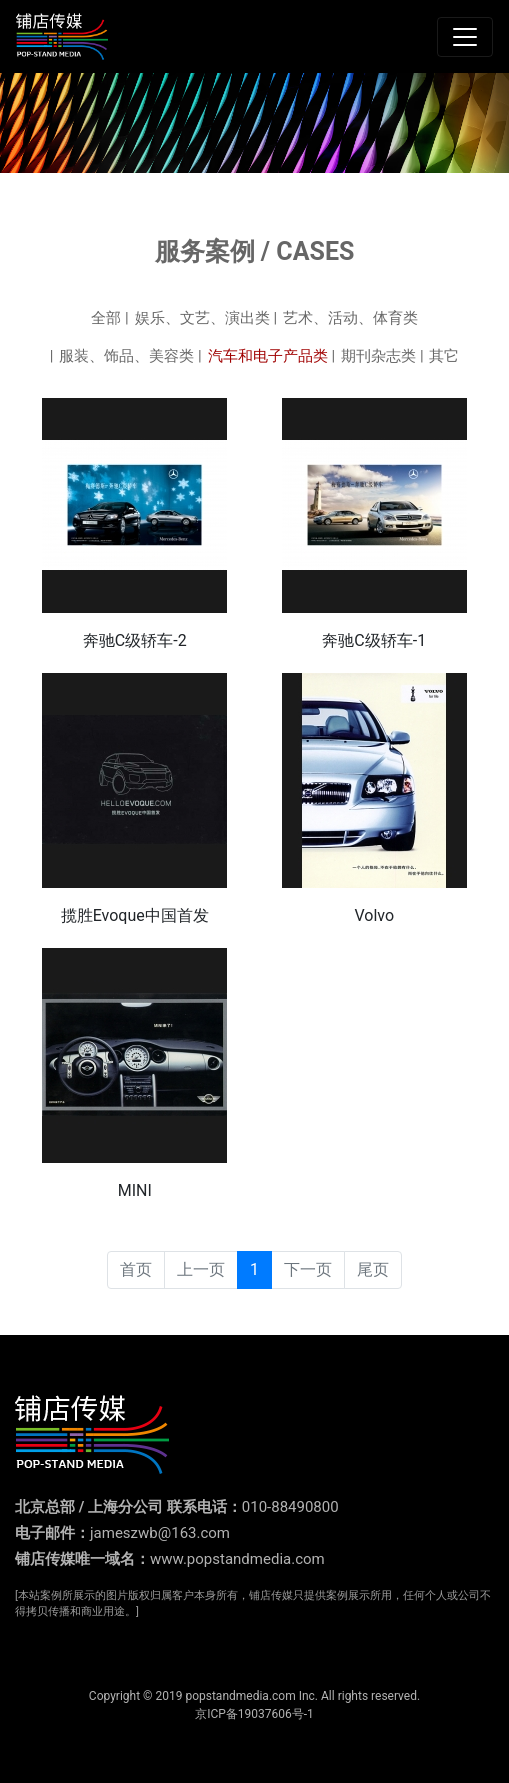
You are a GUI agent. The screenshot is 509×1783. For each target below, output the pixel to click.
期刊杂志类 (378, 356)
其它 (444, 356)
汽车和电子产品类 (268, 356)
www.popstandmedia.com (237, 1559)
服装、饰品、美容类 (126, 356)
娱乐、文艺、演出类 (202, 318)
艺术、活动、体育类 (350, 318)
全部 (106, 318)
